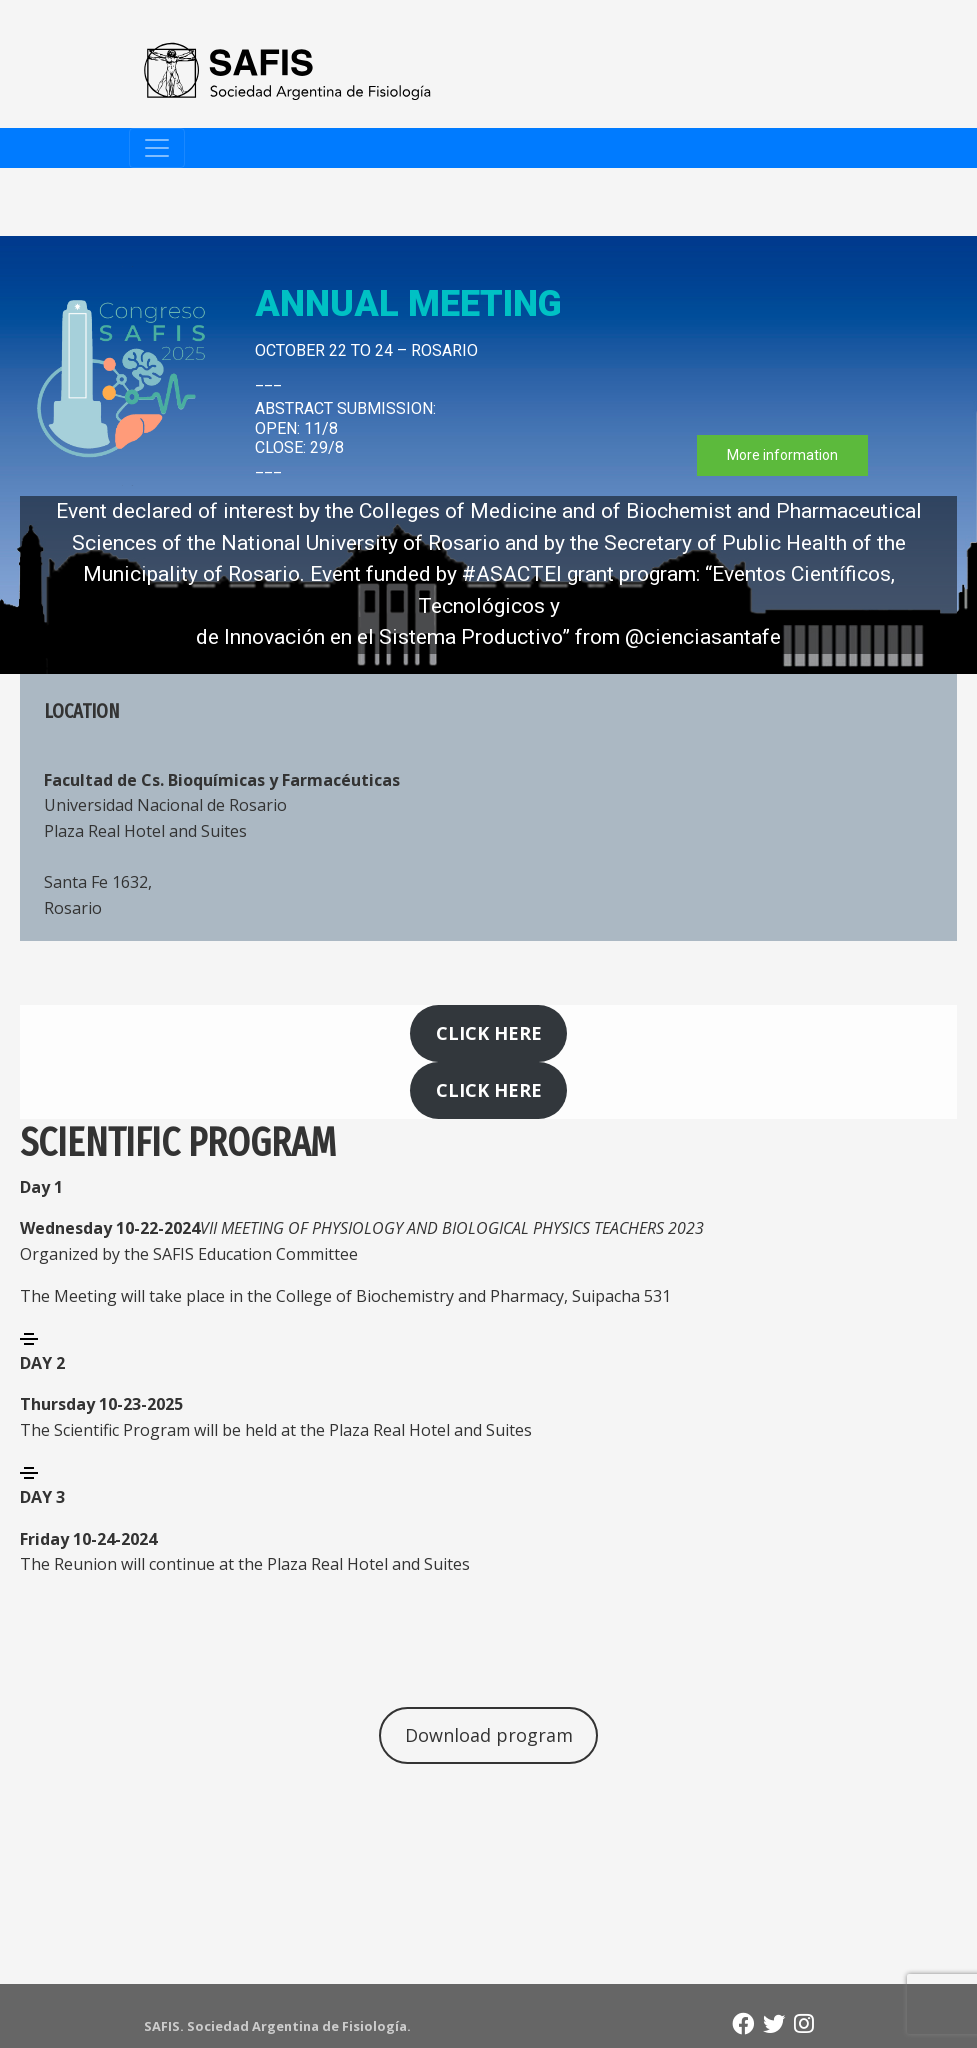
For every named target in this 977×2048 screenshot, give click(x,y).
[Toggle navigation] (157, 148)
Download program (489, 1735)
